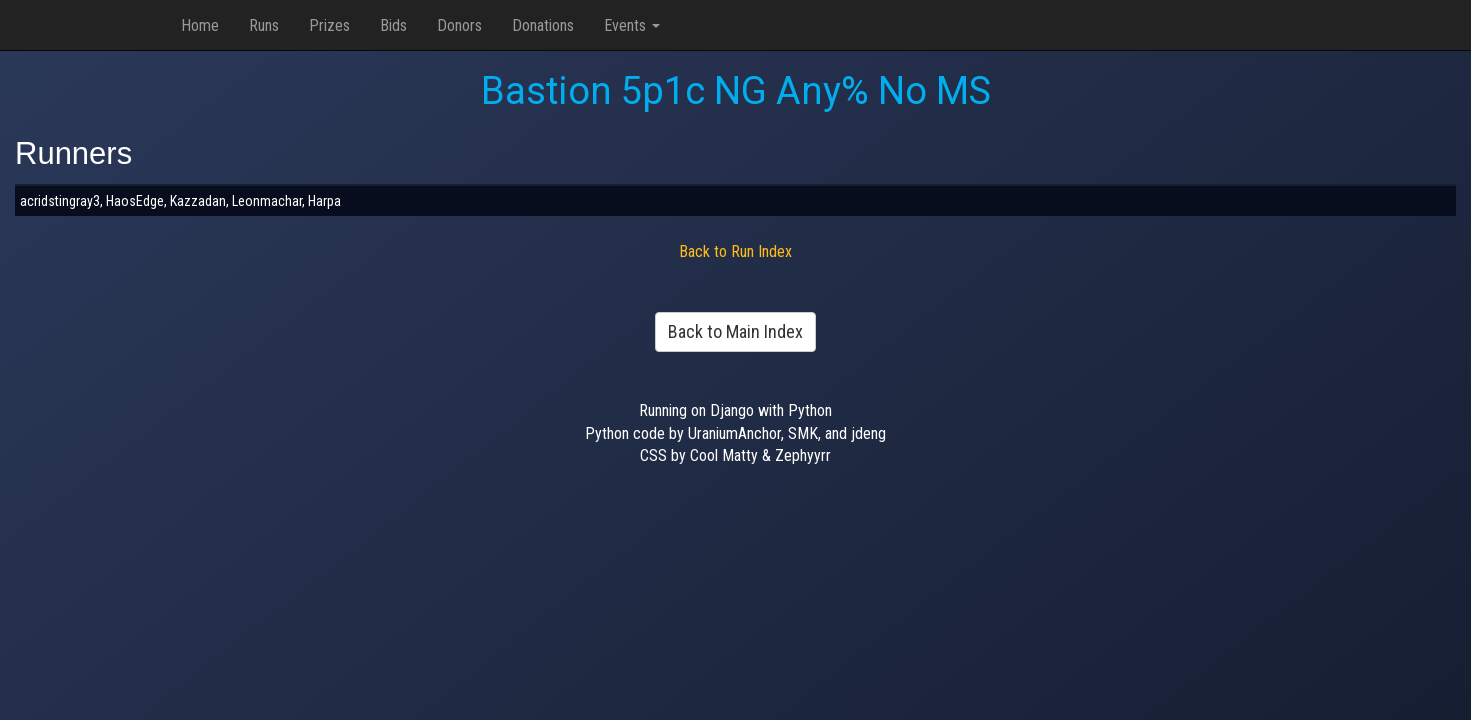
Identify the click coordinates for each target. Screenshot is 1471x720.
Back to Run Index (735, 251)
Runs (264, 25)
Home (200, 25)
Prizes (329, 25)
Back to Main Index (735, 331)
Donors (459, 25)
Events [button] (632, 25)
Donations (543, 25)
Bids (393, 25)
